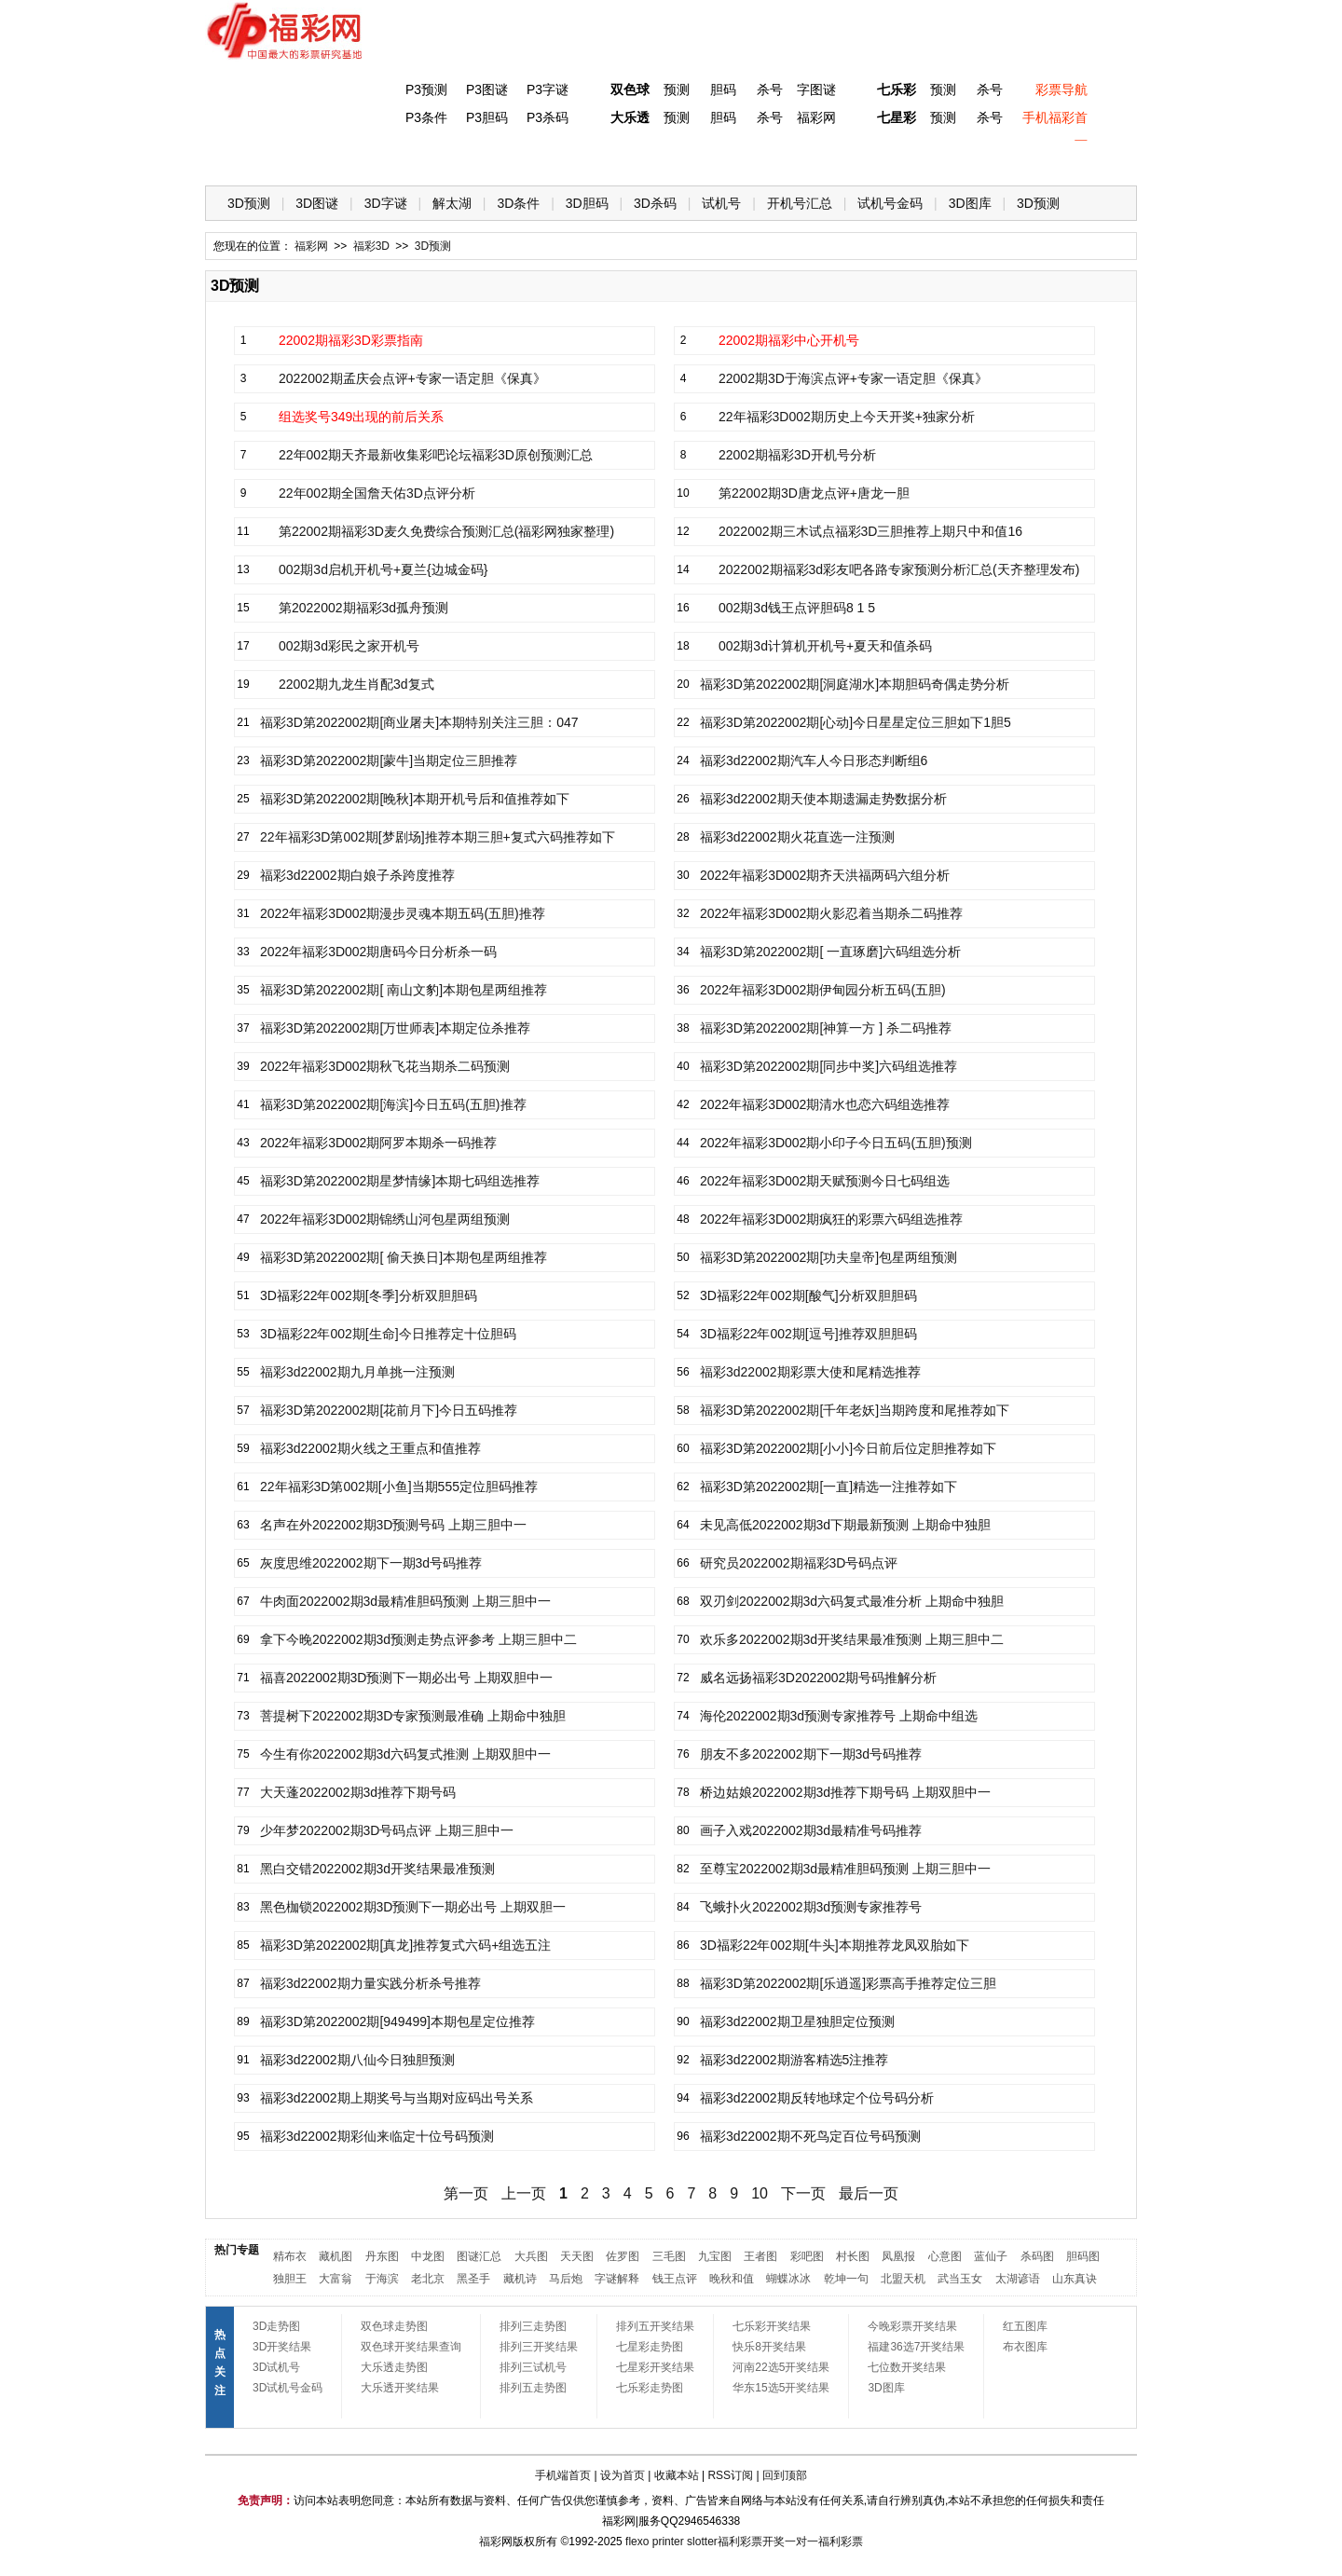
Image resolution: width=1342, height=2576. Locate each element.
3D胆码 (587, 203)
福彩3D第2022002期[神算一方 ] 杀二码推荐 (826, 1028)
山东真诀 (1074, 2278)
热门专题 (236, 2249)
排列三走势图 (533, 2326)
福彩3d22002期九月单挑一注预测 (357, 1371)
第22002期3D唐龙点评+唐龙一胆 (814, 493)
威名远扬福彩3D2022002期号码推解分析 (818, 1677)
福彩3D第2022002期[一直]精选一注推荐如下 (828, 1486)
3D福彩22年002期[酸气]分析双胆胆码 (808, 1295)
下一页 (803, 2193)
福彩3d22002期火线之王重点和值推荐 (370, 1448)
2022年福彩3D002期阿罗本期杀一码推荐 (378, 1142)
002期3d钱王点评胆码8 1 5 (797, 607)
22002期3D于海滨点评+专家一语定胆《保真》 (853, 378)
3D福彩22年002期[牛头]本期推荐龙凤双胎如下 (834, 1945)
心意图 (945, 2256)
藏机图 (335, 2256)
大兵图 (531, 2256)
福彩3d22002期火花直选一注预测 (797, 836)
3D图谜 (316, 203)
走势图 (1007, 159)
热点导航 (931, 159)
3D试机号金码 (287, 2387)
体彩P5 (626, 159)
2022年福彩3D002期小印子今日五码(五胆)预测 (836, 1142)
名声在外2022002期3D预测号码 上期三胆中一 (393, 1524)
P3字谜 (547, 89)
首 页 (243, 159)
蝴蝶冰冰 (788, 2278)
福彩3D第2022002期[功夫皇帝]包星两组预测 (828, 1257)
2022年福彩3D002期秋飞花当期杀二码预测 (385, 1066)
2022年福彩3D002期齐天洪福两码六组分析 (825, 875)
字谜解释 (617, 2278)
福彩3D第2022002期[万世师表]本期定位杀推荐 (395, 1028)
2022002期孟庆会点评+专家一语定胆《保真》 (412, 378)
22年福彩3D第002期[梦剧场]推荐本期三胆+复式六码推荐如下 (437, 836)
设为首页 (622, 2475)
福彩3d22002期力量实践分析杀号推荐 (370, 1983)
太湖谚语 (1017, 2278)
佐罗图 (622, 2256)
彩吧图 (807, 2256)
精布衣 (290, 2256)
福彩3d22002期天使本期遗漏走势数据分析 (823, 798)
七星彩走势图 (649, 2346)
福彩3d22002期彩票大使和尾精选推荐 (810, 1371)
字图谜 (816, 89)
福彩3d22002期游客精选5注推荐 (794, 2059)
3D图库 (970, 203)
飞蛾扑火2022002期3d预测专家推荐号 (811, 1906)
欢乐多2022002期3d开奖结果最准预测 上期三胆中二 (852, 1639)
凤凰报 (898, 2256)
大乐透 (630, 117)
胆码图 (1083, 2256)
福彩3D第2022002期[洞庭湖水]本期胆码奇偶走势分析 (854, 684)
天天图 (577, 2256)
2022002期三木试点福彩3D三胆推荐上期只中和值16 (870, 531)
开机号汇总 (799, 203)
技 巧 (854, 159)
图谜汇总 (479, 2256)
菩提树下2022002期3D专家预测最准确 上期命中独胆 (413, 1715)
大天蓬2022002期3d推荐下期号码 (358, 1792)
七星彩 (896, 117)
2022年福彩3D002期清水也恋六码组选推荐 (825, 1104)
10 (759, 2193)
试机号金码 (890, 203)
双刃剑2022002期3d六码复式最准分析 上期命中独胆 (852, 1601)
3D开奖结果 (282, 2346)
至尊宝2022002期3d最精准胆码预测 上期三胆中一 (845, 1868)
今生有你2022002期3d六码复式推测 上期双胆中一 (405, 1754)
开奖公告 (1084, 159)
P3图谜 (487, 89)
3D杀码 (655, 203)
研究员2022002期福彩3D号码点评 (798, 1562)
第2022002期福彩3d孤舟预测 (363, 607)
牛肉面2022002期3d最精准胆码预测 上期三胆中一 (405, 1601)
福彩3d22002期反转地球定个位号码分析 (817, 2097)
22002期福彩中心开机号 (789, 340)
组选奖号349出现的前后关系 (361, 416)
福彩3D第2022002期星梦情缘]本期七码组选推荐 (400, 1180)
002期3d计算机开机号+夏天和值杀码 (825, 645)
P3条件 (426, 117)
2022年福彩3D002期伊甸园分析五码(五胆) (823, 989)
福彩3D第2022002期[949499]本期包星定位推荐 (397, 2021)
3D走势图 (276, 2326)
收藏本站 (676, 2475)
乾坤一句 (846, 2278)
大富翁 (335, 2278)
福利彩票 (840, 2541)
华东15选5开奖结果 (781, 2387)
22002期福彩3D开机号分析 (797, 454)
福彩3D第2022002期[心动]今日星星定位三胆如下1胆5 (855, 722)
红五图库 (1025, 2326)
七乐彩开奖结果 (772, 2326)
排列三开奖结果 (539, 2346)
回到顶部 (784, 2475)
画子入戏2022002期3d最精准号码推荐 (811, 1830)
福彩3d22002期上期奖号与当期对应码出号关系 (396, 2097)
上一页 (523, 2193)
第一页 (466, 2193)
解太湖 (452, 203)
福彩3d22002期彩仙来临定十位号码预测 (377, 2136)
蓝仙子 (990, 2256)
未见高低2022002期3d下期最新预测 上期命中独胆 (845, 1524)
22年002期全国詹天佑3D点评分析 (377, 493)
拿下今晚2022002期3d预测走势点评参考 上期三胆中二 (418, 1639)
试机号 (721, 203)
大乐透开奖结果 (400, 2387)
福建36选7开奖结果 (916, 2346)
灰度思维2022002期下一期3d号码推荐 (371, 1562)
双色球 (630, 89)
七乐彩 (896, 89)
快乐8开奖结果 (769, 2346)
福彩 (490, 2541)
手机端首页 (563, 2475)
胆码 (723, 89)
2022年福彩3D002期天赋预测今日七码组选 (825, 1180)
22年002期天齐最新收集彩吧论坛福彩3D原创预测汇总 (436, 454)
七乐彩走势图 (649, 2387)
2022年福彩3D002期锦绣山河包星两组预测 (385, 1219)
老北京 (428, 2278)
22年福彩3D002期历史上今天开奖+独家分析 (847, 416)
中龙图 (428, 2256)
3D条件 (518, 203)
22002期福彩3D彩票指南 (351, 340)
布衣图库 (1025, 2346)
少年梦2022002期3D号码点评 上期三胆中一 (387, 1830)
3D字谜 (385, 203)
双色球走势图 (394, 2326)
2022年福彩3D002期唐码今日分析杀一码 (378, 951)
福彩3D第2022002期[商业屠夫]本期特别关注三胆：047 (419, 722)
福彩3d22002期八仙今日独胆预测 (357, 2059)
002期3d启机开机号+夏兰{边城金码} (383, 569)
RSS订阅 (730, 2475)
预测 (677, 89)
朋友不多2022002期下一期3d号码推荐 (811, 1754)
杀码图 (1037, 2256)
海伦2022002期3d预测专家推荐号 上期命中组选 (839, 1715)
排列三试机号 (533, 2367)
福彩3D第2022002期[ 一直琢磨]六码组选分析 (830, 951)
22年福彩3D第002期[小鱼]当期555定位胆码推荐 (399, 1486)
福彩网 (816, 117)
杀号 (770, 89)
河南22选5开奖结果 (781, 2367)
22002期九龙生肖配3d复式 (356, 684)
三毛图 (669, 2256)
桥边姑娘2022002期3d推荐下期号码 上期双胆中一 (845, 1792)
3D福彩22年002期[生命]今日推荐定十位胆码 (388, 1333)
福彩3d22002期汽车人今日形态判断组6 (813, 760)
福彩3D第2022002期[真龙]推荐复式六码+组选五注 (405, 1945)
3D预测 (248, 203)
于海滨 (382, 2278)
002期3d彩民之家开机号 (349, 645)
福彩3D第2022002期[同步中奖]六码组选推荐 (828, 1066)
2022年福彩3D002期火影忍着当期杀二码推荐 (831, 913)
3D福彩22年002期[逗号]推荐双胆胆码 (808, 1333)
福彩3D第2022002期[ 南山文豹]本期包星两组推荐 (403, 989)
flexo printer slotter (671, 2541)
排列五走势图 (533, 2387)
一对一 (801, 2541)
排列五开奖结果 (655, 2326)
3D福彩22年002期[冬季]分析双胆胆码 (368, 1295)
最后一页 (868, 2193)
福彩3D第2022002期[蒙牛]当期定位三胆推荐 (388, 760)
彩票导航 (1061, 89)
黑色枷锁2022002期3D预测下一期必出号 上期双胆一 (413, 1906)
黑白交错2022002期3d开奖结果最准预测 (377, 1868)
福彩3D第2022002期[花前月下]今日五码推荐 (388, 1410)
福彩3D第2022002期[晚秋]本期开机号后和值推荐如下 (414, 798)
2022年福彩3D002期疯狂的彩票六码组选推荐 (831, 1219)
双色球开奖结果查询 (411, 2346)
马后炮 (565, 2278)
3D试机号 (276, 2367)
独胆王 (290, 2278)
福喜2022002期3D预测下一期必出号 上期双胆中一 (406, 1677)
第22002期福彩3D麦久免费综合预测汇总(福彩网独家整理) (446, 531)
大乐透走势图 (394, 2367)
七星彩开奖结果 (655, 2367)
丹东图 (382, 2256)
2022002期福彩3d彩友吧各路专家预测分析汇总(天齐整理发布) (899, 569)
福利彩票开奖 (751, 2541)
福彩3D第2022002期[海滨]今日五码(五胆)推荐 (393, 1104)
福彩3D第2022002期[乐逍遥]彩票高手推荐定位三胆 (848, 1983)
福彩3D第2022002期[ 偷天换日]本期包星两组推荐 (403, 1257)
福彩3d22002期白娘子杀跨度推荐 (357, 875)
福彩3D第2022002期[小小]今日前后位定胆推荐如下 (848, 1448)
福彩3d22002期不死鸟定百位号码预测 (810, 2136)
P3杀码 (547, 117)
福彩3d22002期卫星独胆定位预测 (797, 2021)
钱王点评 (674, 2278)
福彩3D (319, 159)
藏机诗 (520, 2278)
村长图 (853, 2256)
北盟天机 (903, 2278)
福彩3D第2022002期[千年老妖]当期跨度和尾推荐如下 (854, 1410)
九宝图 (715, 2256)
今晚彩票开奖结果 (912, 2326)
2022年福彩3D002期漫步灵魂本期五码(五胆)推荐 (402, 913)
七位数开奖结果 (907, 2367)
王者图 (760, 2256)
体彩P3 (396, 159)
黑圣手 (473, 2278)
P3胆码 (487, 117)
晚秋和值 (731, 2278)
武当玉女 (960, 2278)
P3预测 (426, 89)
